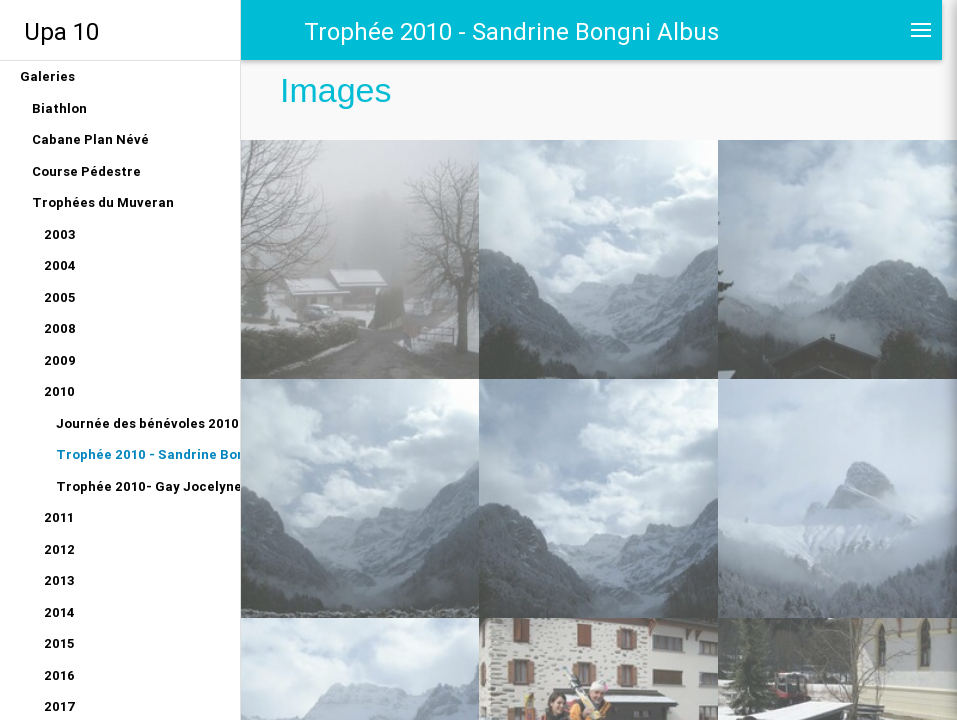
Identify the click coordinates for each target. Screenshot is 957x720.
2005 (59, 297)
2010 (59, 391)
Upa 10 (61, 31)
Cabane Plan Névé (90, 139)
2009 (60, 360)
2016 (59, 675)
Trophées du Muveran (103, 202)
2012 (59, 549)
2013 (59, 580)
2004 (60, 265)
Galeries (47, 76)
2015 (59, 643)
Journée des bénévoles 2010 (147, 423)
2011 (59, 517)
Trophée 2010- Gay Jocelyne (148, 486)
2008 (60, 328)
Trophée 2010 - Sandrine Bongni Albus (148, 454)
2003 (60, 234)
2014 (59, 612)
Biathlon (59, 108)
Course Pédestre (86, 171)
